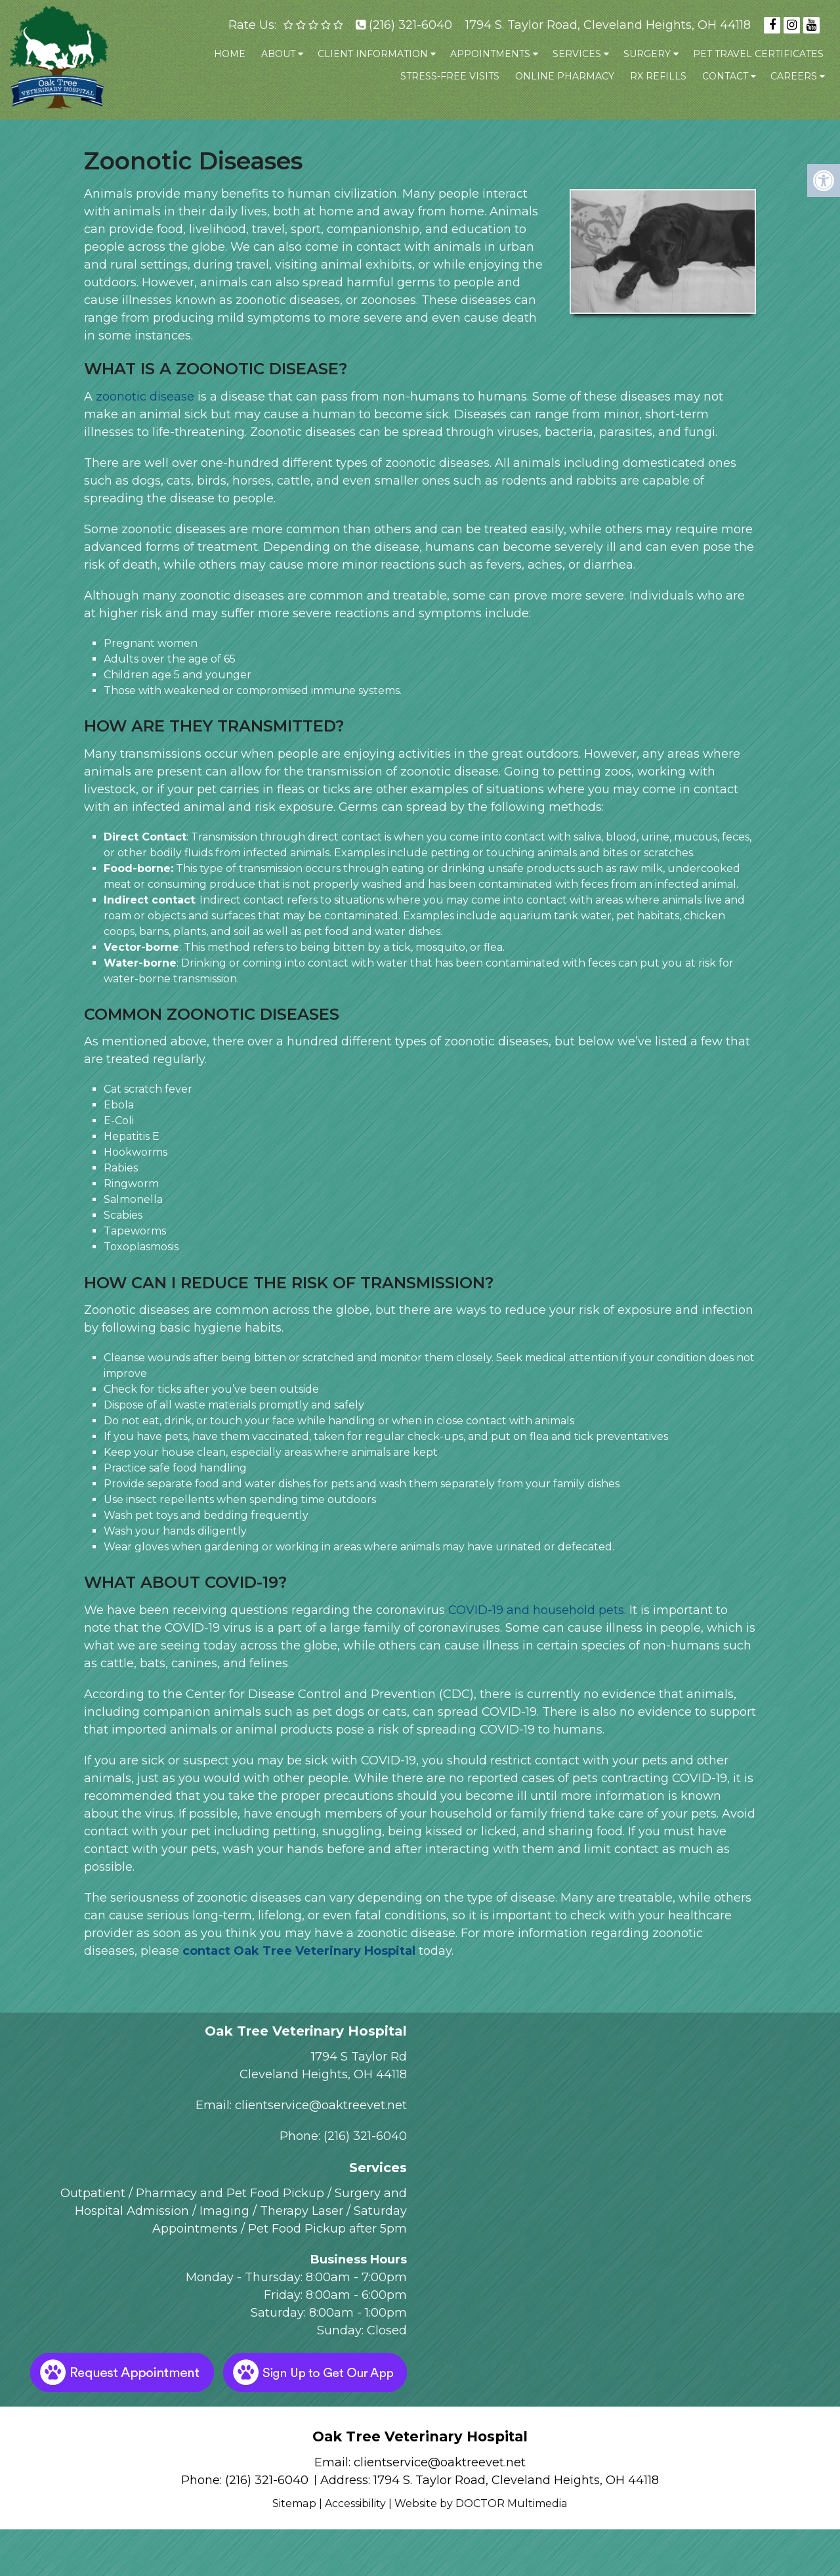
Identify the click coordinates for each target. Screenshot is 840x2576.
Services (577, 54)
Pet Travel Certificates (758, 54)
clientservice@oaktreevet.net (321, 2105)
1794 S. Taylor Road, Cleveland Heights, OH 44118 (608, 25)
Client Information (373, 54)
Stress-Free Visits (449, 76)
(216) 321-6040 (410, 25)
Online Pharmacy (564, 76)
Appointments (490, 54)
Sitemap (294, 2503)
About (278, 54)
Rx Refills (658, 76)
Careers (793, 76)
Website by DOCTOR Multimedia (480, 2503)
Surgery (647, 54)
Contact (725, 76)
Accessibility (355, 2503)
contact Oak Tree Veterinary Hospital (298, 1951)
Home (229, 54)
